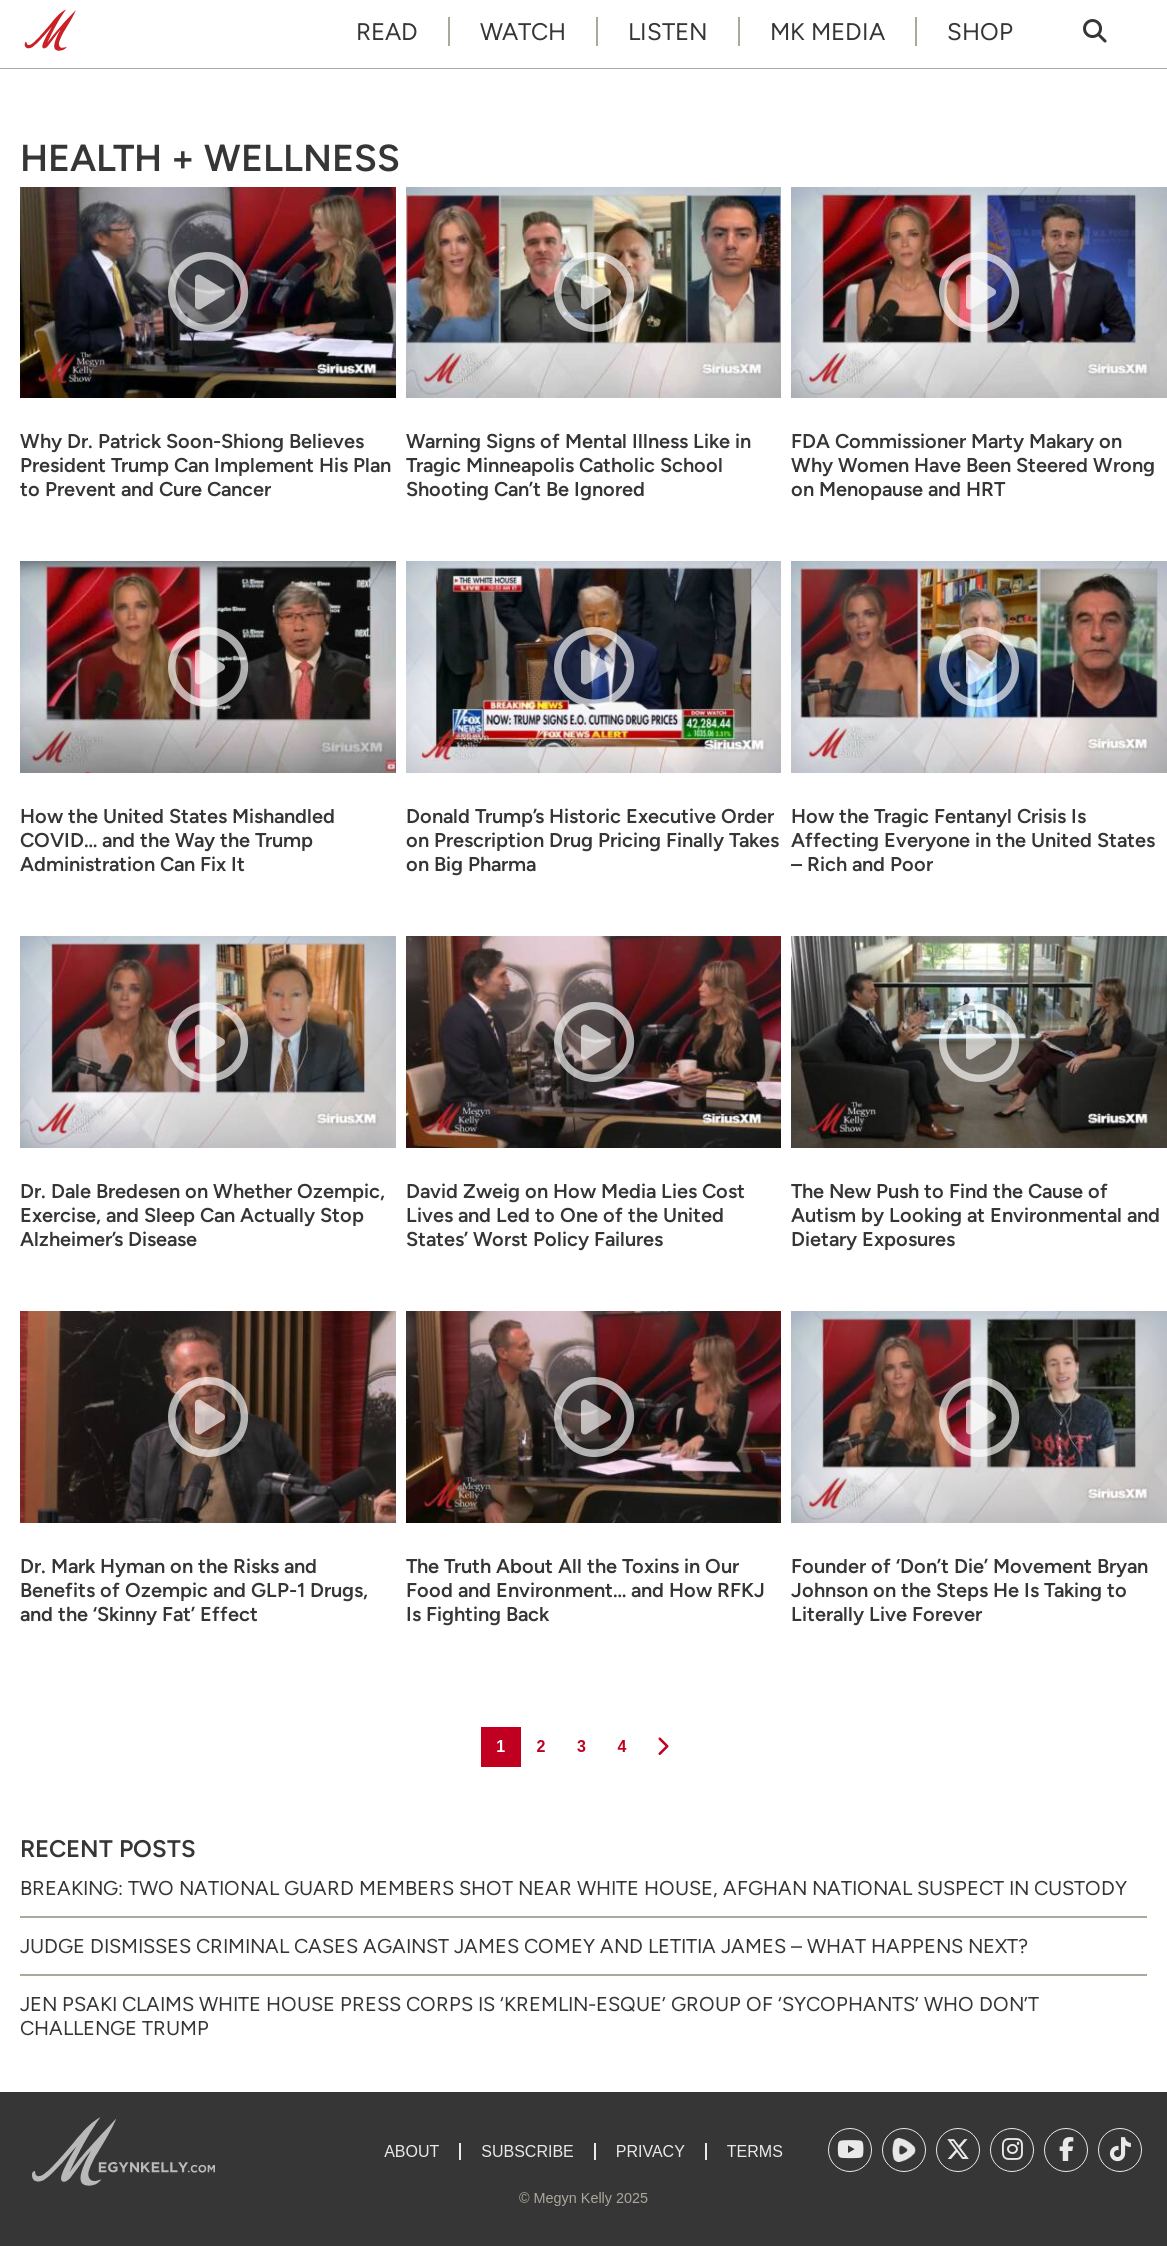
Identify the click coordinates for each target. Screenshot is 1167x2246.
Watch (523, 31)
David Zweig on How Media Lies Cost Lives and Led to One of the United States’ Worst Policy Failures (575, 1215)
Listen (668, 31)
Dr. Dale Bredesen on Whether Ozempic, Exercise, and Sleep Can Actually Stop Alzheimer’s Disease (202, 1215)
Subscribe (527, 2151)
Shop (980, 31)
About (411, 2151)
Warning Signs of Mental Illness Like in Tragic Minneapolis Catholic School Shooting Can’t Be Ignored (578, 465)
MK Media (827, 31)
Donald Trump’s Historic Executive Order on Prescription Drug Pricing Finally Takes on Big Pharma (592, 840)
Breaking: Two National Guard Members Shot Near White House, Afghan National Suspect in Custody (573, 1888)
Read (387, 31)
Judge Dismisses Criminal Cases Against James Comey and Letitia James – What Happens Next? (524, 1946)
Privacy (650, 2151)
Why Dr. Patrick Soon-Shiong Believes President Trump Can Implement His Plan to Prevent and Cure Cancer (205, 465)
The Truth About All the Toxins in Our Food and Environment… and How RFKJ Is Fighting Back (585, 1590)
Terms (755, 2151)
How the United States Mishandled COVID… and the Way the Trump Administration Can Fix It (177, 840)
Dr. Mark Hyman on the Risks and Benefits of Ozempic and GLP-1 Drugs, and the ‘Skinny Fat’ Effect (194, 1590)
